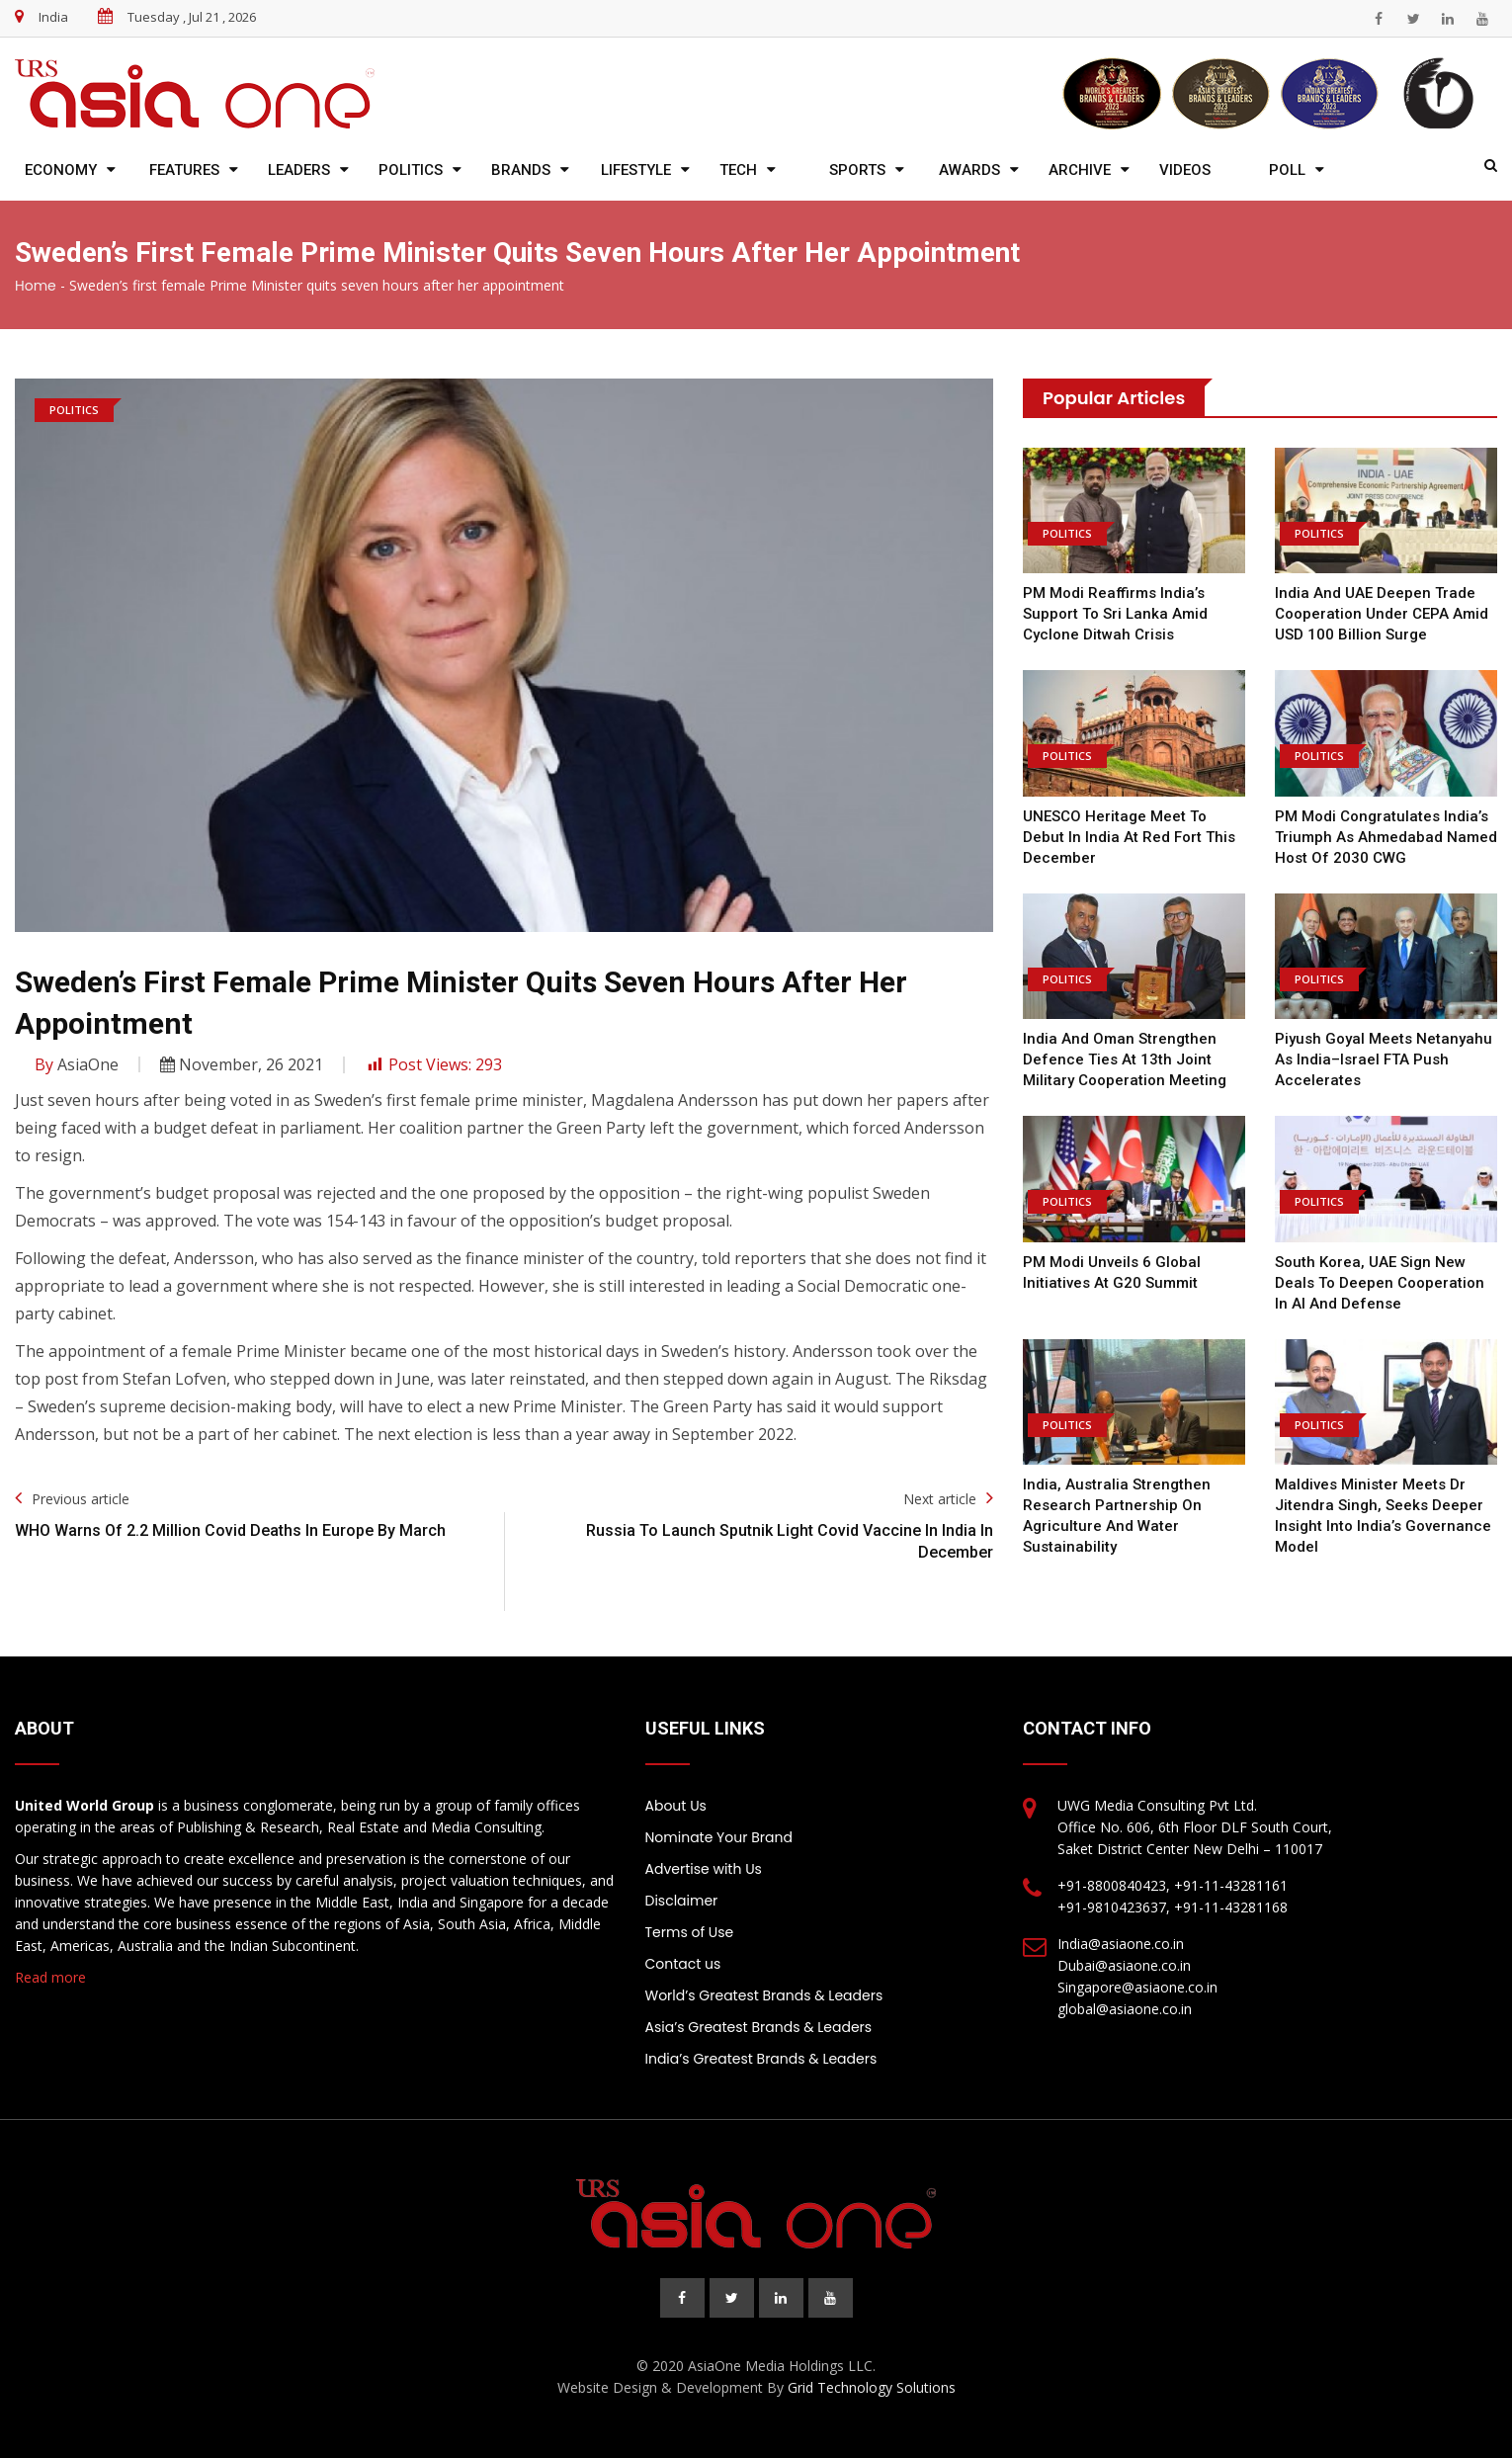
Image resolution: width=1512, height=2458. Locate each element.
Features (184, 170)
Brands (520, 170)
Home (35, 286)
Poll (1287, 170)
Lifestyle (636, 170)
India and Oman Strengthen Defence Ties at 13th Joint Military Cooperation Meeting (1124, 1059)
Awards (969, 170)
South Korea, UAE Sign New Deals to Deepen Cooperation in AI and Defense (1379, 1283)
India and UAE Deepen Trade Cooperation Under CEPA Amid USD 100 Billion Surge (1381, 613)
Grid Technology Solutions (872, 2387)
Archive (1080, 170)
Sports (857, 170)
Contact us (683, 1964)
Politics (410, 170)
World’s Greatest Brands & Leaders (764, 1995)
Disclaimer (681, 1900)
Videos (1185, 170)
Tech (738, 170)
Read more (50, 1977)
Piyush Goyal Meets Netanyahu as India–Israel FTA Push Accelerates (1383, 1059)
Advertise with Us (703, 1869)
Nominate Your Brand (719, 1837)
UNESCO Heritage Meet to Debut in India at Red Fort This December (1129, 837)
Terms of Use (689, 1932)
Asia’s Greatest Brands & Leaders (759, 2027)
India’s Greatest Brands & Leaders (761, 2059)
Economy (61, 170)
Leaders (299, 170)
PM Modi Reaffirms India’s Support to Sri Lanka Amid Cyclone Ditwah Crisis (1115, 613)
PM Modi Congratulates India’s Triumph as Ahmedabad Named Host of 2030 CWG (1386, 837)
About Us (676, 1806)
